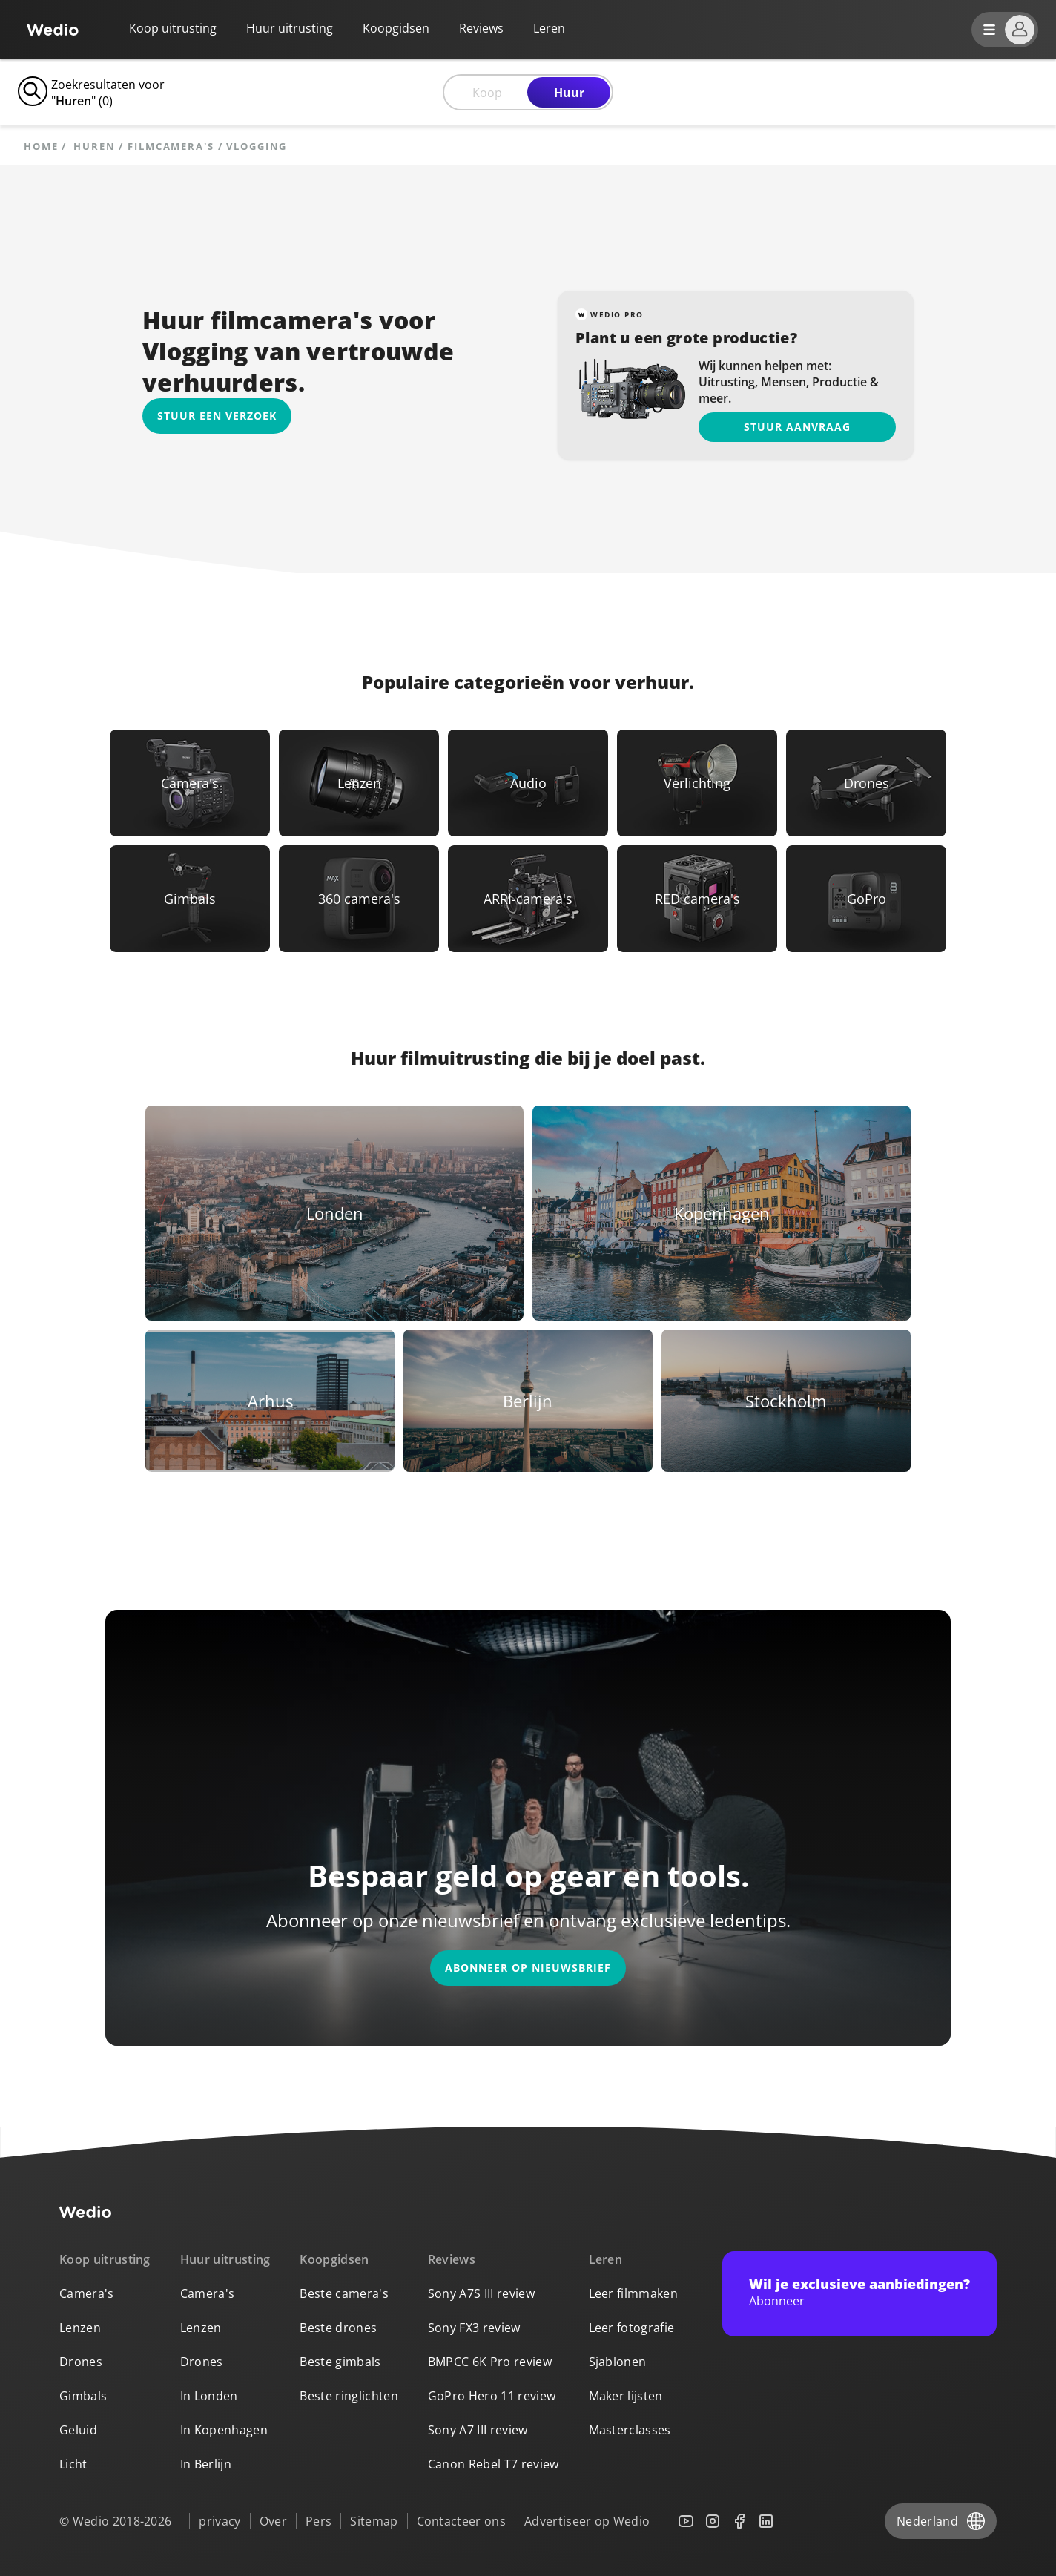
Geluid (78, 2430)
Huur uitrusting (289, 28)
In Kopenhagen (224, 2430)
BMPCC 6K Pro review (490, 2362)
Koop (487, 93)
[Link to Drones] (866, 783)
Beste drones (338, 2327)
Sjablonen (618, 2362)
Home (41, 146)
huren (94, 146)
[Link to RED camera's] (697, 898)
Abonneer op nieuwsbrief (528, 1968)
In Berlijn (205, 2464)
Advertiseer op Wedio (587, 2521)
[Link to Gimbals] (190, 898)
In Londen (209, 2396)
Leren (606, 2259)
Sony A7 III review (478, 2430)
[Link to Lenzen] (359, 783)
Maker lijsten (626, 2396)
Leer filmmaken (633, 2293)
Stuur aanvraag (797, 427)
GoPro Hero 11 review (491, 2396)
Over (273, 2521)
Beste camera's (344, 2293)
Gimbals (83, 2396)
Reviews (481, 28)
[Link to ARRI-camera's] (528, 898)
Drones (80, 2362)
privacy (219, 2521)
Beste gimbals (340, 2362)
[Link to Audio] (528, 783)
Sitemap (373, 2521)
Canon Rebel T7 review (493, 2464)
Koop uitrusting (173, 28)
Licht (73, 2464)
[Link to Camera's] (190, 783)
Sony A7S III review (481, 2293)
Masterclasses (630, 2430)
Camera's (86, 2293)
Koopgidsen (396, 28)
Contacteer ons (461, 2521)
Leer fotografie (632, 2327)
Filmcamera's (171, 146)
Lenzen (80, 2327)
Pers (318, 2521)
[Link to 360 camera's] (359, 898)
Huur (569, 93)
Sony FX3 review (474, 2327)
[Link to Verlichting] (697, 783)
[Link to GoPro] (866, 898)
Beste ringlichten (348, 2396)
